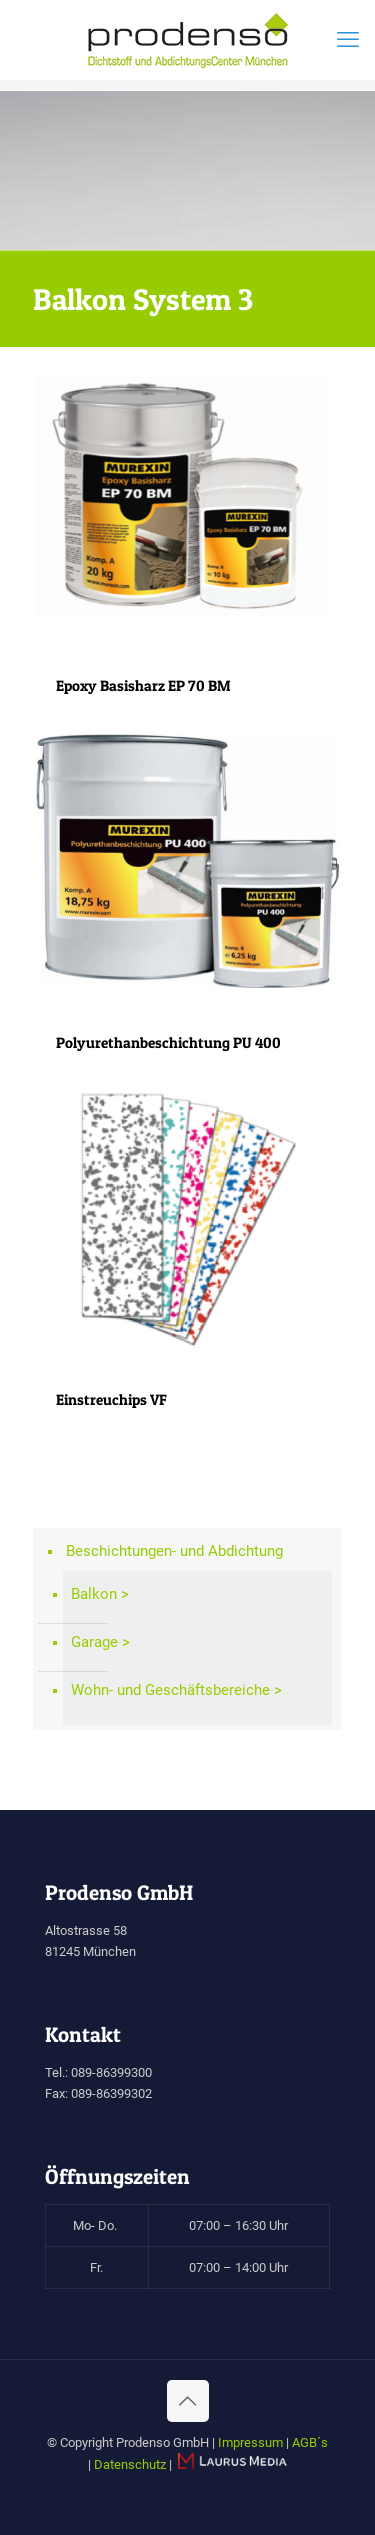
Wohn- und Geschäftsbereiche (170, 1690)
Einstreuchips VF (111, 1399)
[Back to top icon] (188, 2401)
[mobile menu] (348, 40)
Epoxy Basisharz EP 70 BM (143, 685)
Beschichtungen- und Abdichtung (174, 1551)
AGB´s (310, 2442)
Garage (94, 1642)
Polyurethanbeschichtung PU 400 (168, 1042)
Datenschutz (130, 2464)
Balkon (94, 1594)
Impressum (250, 2442)
